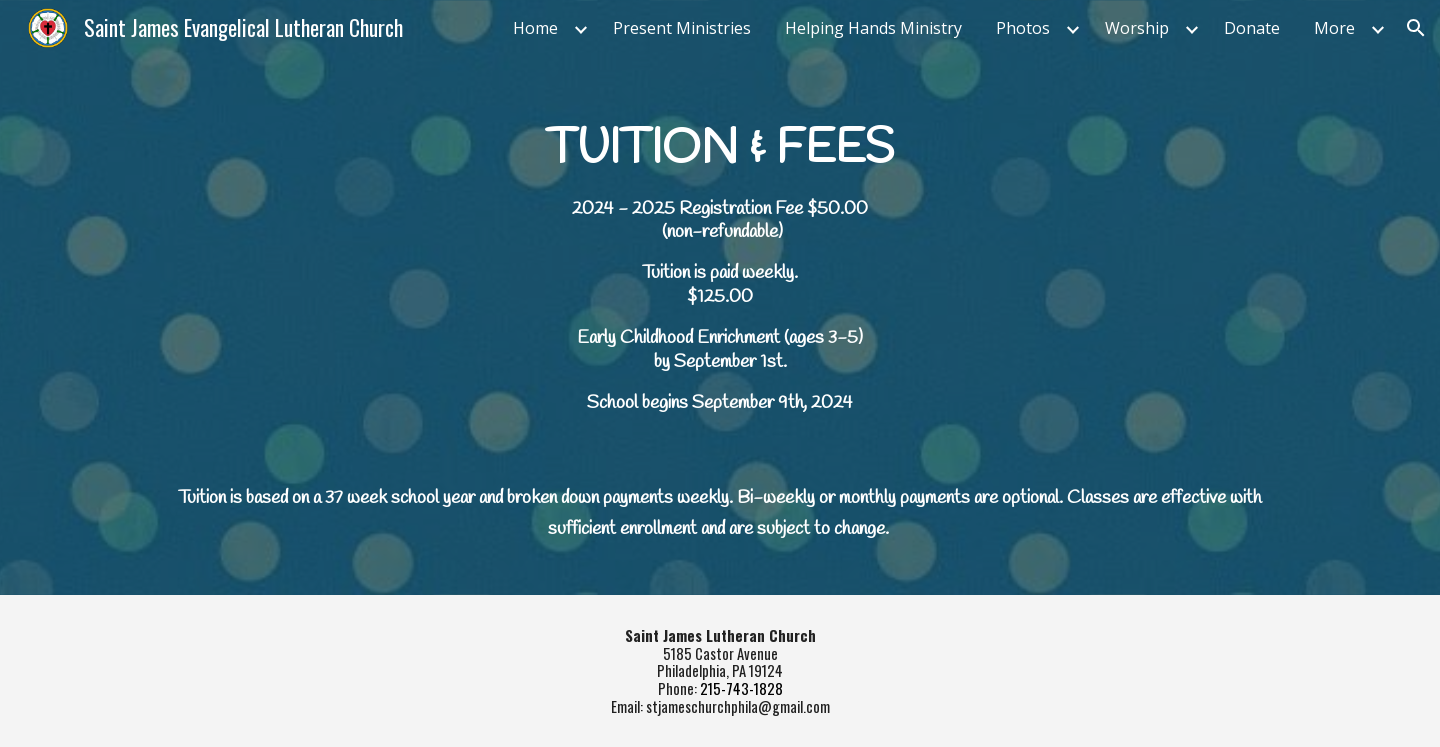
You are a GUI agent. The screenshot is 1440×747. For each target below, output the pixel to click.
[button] (1416, 28)
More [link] (1334, 28)
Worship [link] (1137, 28)
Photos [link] (1023, 28)
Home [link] (535, 28)
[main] (720, 325)
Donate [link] (1252, 28)
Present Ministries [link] (682, 28)
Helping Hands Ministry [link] (873, 28)
